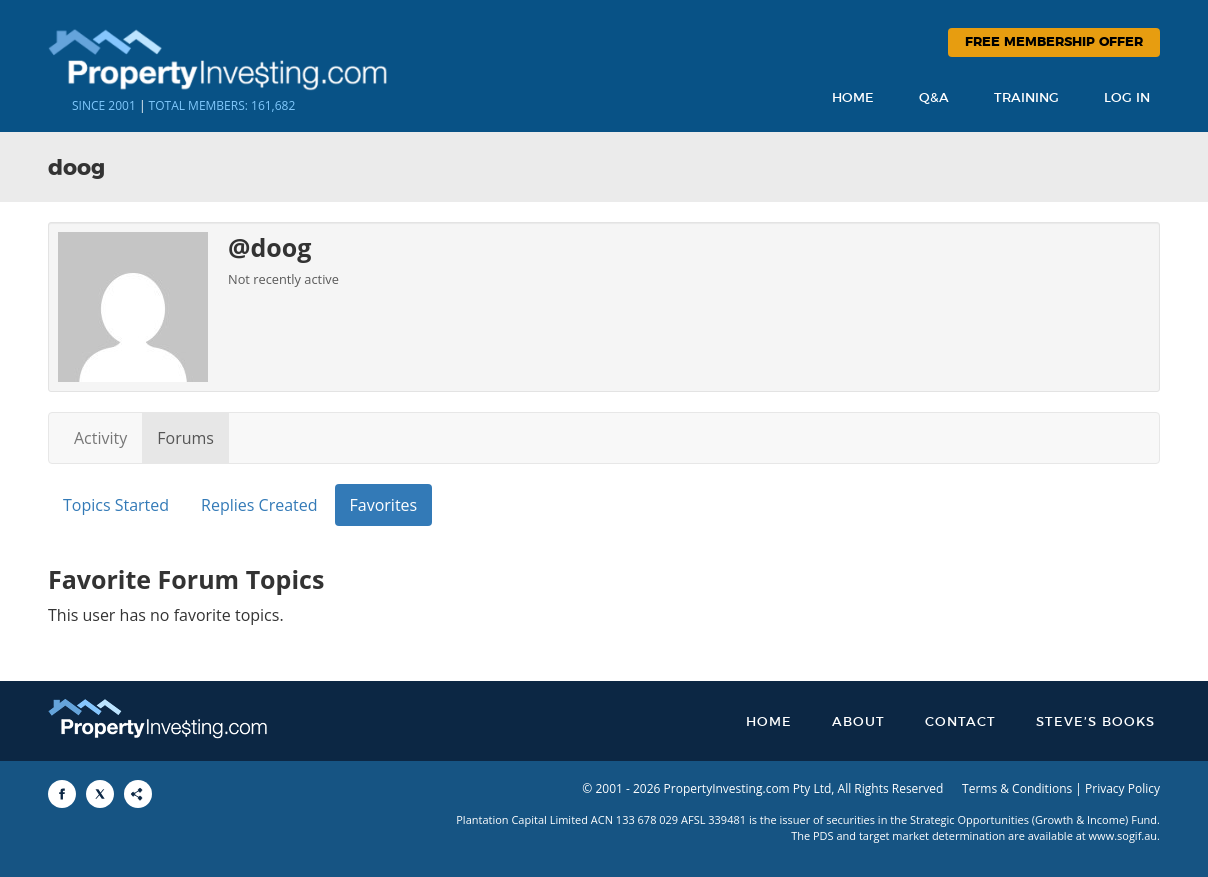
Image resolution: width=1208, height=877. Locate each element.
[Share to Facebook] (62, 794)
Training (1026, 98)
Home (853, 98)
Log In (1127, 98)
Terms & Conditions (1017, 788)
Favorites (384, 505)
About (858, 722)
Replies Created (259, 505)
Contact (960, 722)
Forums (185, 438)
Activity (100, 438)
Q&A (934, 98)
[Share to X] (100, 794)
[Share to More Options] (138, 794)
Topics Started (116, 505)
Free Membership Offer (1054, 42)
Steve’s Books (1095, 722)
